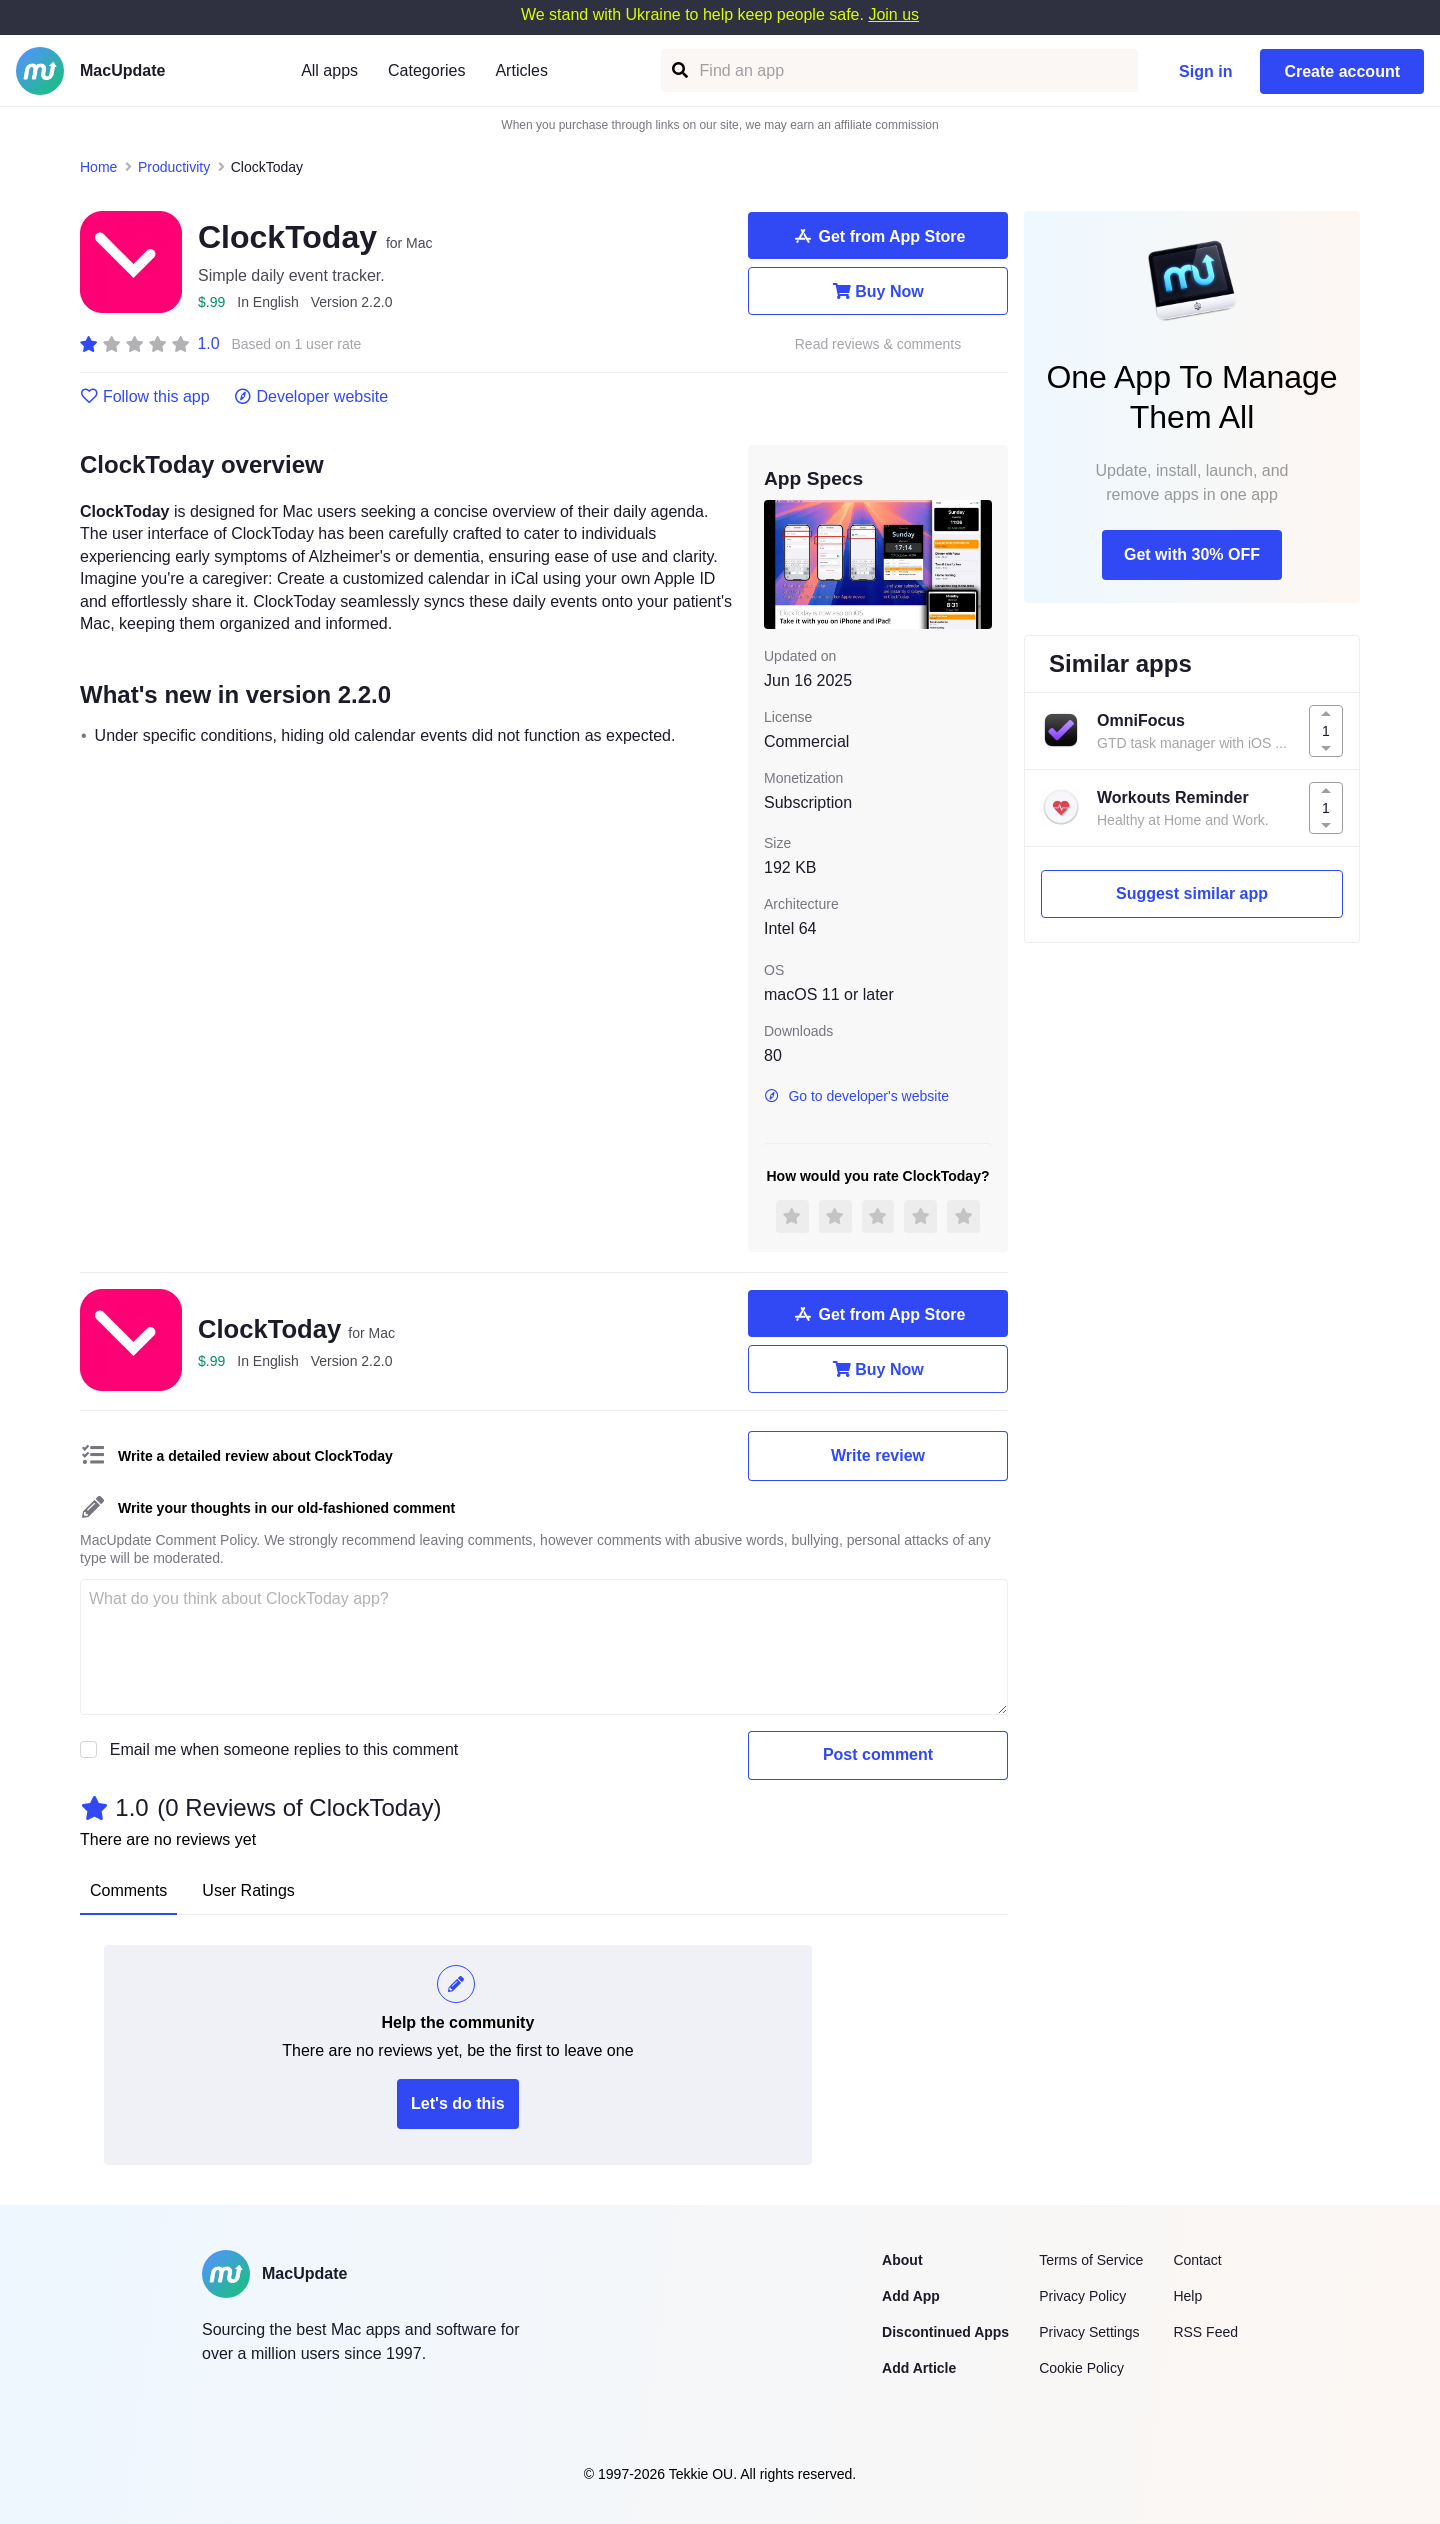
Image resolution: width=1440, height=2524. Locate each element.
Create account (1342, 71)
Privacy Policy (1082, 2296)
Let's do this (458, 2103)
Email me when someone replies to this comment (284, 1749)
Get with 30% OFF (1192, 554)
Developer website (311, 397)
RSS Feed (1205, 2332)
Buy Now (877, 291)
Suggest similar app (1192, 893)
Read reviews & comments (878, 344)
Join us (893, 14)
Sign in (1205, 71)
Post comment (878, 1754)
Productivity (174, 167)
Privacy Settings (1089, 2332)
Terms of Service (1091, 2260)
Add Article (919, 2368)
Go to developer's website (856, 1096)
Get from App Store (878, 236)
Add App (911, 2296)
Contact (1197, 2260)
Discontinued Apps (945, 2332)
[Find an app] (678, 70)
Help (1187, 2296)
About (902, 2260)
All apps (329, 70)
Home (98, 167)
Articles (521, 70)
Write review (878, 1455)
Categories (426, 70)
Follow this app (145, 397)
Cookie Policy (1081, 2368)
